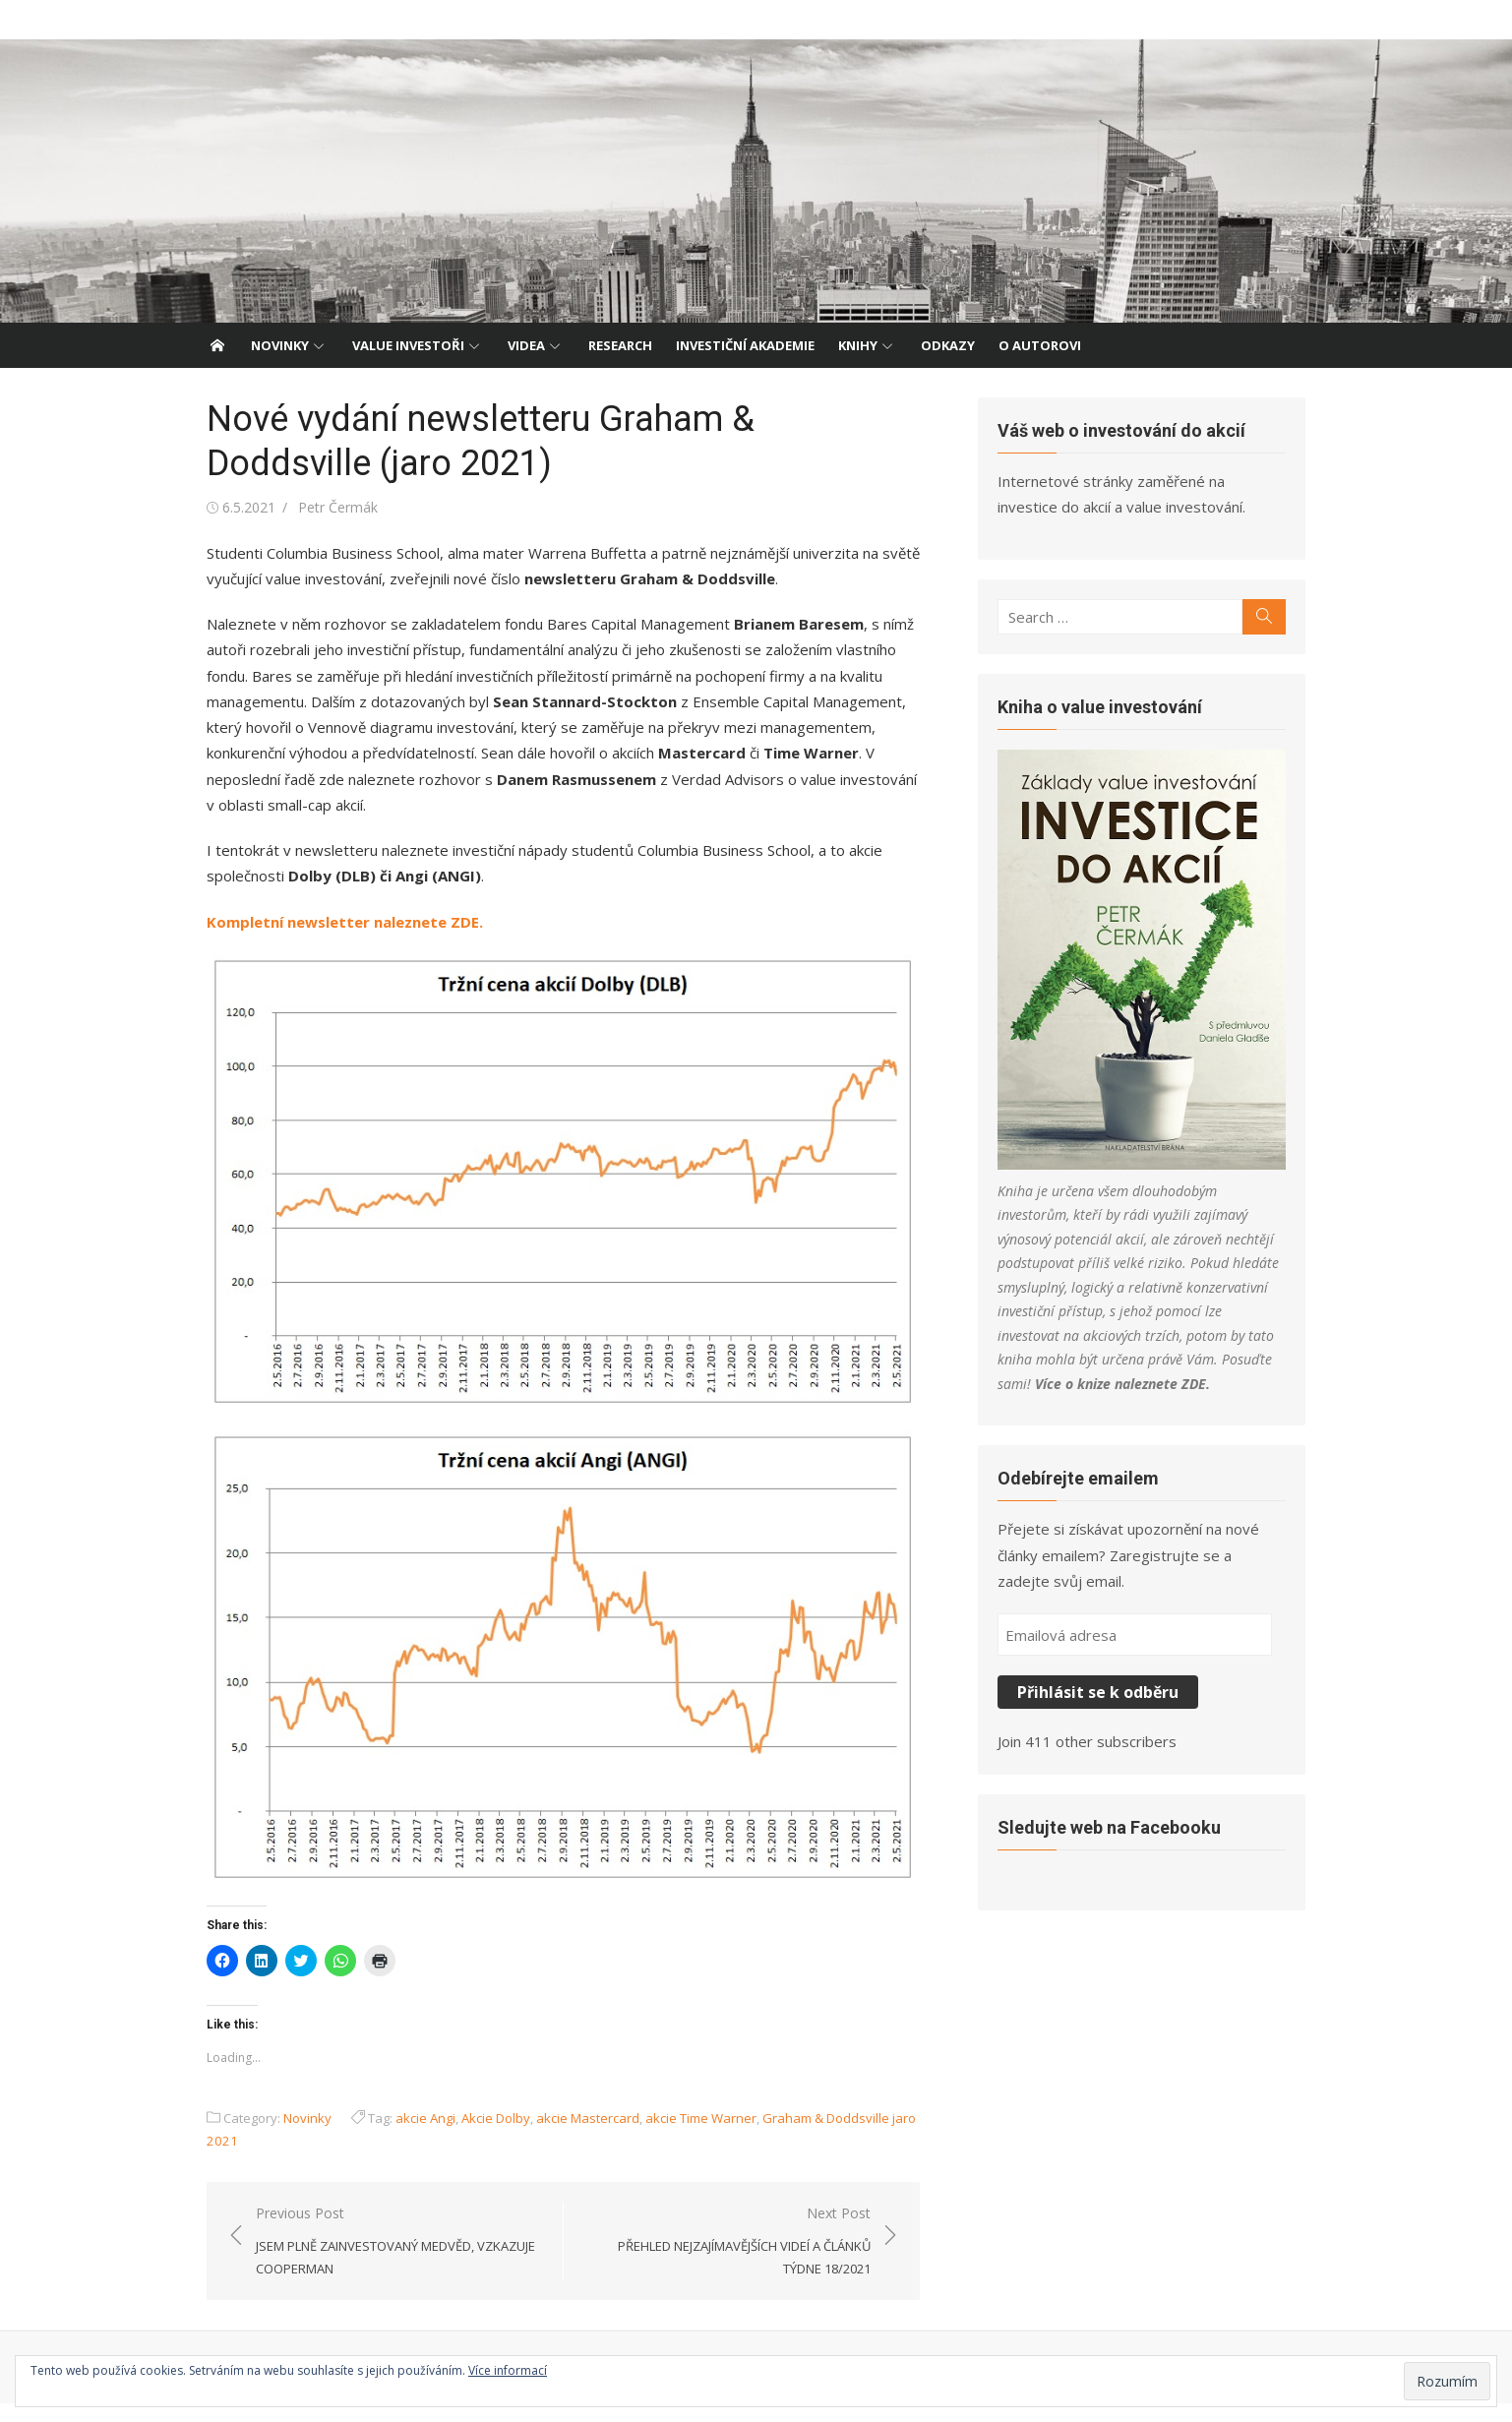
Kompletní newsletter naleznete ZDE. (334, 922)
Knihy (857, 345)
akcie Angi (415, 2137)
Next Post (727, 2260)
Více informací (507, 2370)
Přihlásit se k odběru (1102, 1702)
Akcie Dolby (485, 2137)
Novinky (280, 345)
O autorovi (1039, 345)
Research (620, 345)
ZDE (1081, 1393)
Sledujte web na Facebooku (1114, 1836)
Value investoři (408, 345)
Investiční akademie (745, 345)
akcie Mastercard (577, 2137)
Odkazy (948, 345)
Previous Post (392, 2260)
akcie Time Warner (690, 2137)
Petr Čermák (327, 507)
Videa (526, 345)
